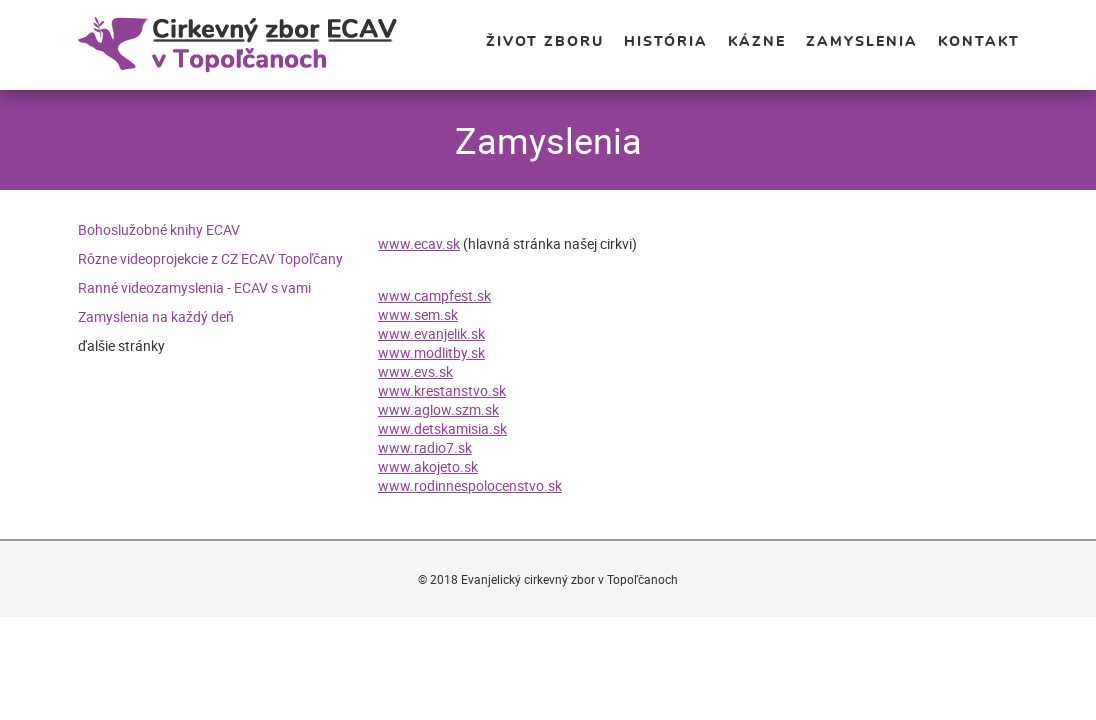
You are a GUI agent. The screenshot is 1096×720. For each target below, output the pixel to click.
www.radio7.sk (425, 447)
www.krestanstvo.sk (442, 390)
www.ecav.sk (419, 243)
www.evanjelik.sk (431, 333)
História (666, 42)
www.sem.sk (418, 314)
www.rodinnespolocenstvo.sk (470, 485)
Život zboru (545, 42)
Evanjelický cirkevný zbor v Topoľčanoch (267, 45)
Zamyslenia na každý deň (156, 316)
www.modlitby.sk (431, 352)
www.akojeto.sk (428, 466)
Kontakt (979, 42)
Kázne (757, 42)
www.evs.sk (415, 371)
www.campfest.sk (434, 295)
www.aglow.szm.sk (438, 409)
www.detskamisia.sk (442, 428)
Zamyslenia (862, 42)
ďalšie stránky (121, 345)
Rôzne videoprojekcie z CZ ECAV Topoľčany (210, 258)
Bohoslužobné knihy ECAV (159, 229)
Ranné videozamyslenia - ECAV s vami (194, 287)
